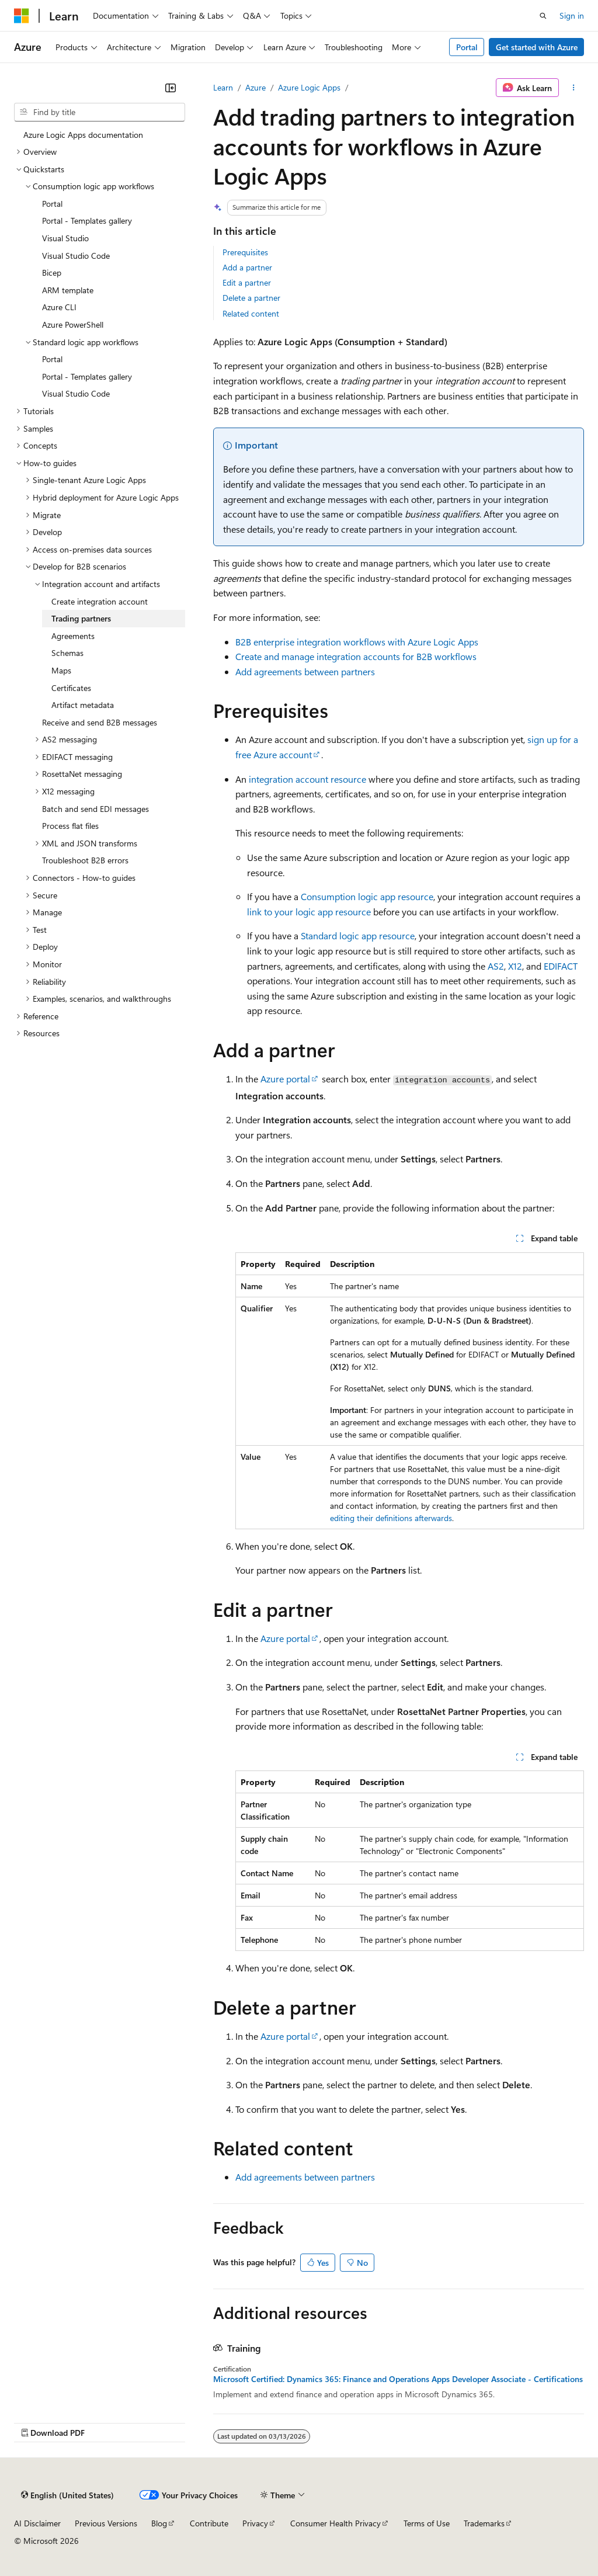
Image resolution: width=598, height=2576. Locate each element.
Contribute (209, 2523)
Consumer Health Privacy (335, 2523)
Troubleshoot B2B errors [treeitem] (85, 860)
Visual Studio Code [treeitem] (76, 255)
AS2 (496, 966)
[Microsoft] (21, 15)
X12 (515, 966)
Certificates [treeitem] (71, 687)
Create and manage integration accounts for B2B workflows (356, 656)
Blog (159, 2523)
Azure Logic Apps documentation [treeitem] (83, 134)
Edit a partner (246, 282)
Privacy (255, 2523)
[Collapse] (170, 87)
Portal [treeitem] (52, 203)
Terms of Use (427, 2523)
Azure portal (285, 1078)
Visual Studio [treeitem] (65, 238)
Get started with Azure (537, 47)
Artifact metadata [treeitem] (82, 704)
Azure (255, 87)
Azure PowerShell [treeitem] (72, 324)
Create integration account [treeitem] (99, 601)
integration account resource (307, 779)
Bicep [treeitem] (51, 272)
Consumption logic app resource (367, 896)
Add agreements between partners (305, 671)
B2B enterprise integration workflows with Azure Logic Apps (356, 642)
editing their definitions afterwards (391, 1517)
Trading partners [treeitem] (81, 618)
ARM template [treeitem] (67, 290)
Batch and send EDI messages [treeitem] (95, 808)
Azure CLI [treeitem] (59, 307)
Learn (223, 87)
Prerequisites (245, 252)
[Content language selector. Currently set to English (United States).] (67, 2495)
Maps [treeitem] (61, 670)
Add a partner (247, 267)
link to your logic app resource (309, 911)
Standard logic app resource (358, 935)
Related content (250, 313)
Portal (467, 47)
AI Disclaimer (37, 2523)
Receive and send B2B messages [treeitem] (99, 722)
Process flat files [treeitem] (70, 825)
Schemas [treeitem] (67, 652)
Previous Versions (106, 2523)
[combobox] (99, 112)
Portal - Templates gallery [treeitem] (87, 220)
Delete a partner (251, 297)
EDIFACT (561, 966)
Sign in (571, 15)
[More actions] (574, 87)
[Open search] (543, 15)
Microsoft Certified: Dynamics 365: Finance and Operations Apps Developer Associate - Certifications (398, 2379)
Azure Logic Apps (309, 87)
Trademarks (484, 2523)
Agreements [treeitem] (73, 635)
